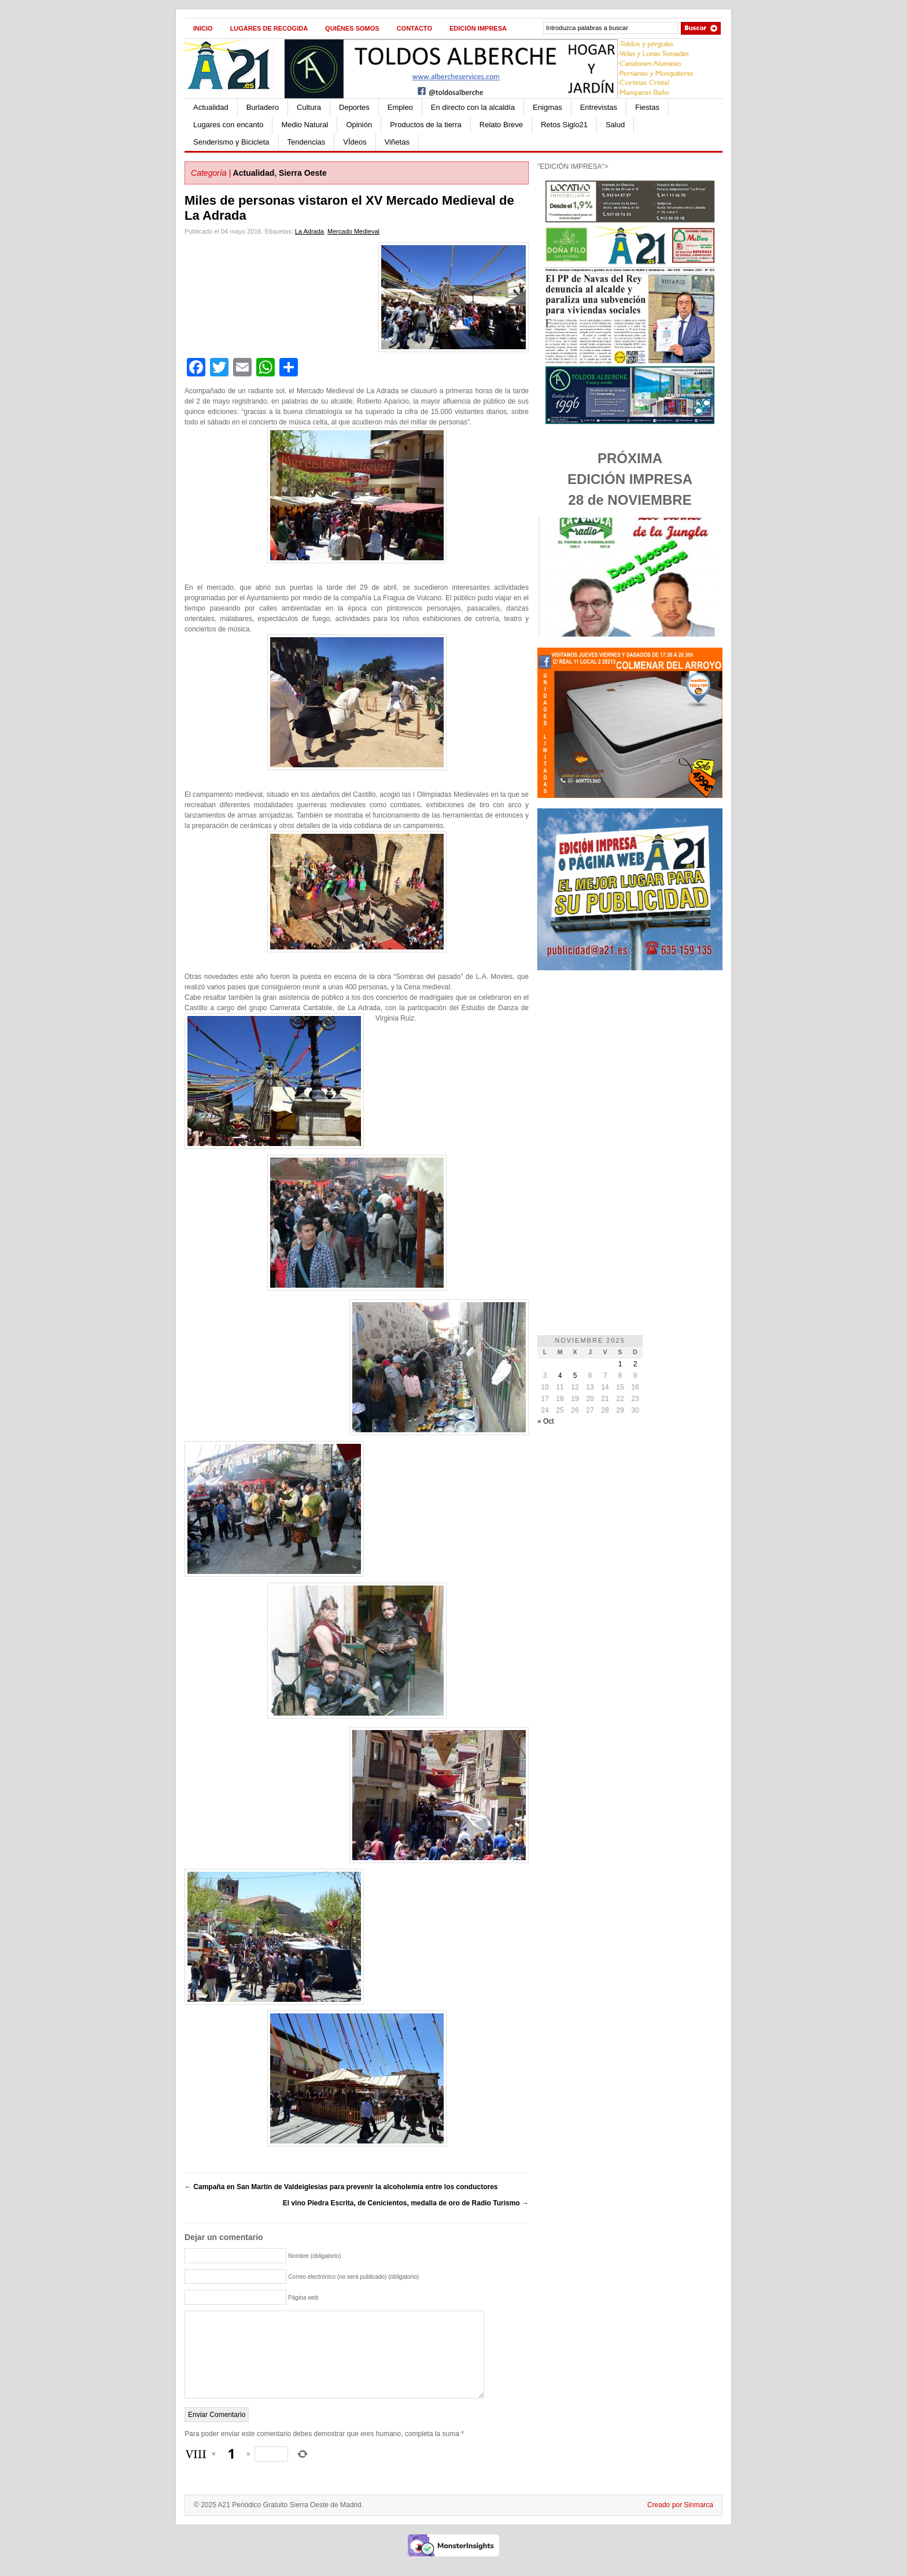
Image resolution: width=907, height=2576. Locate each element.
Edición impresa (478, 28)
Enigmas (547, 107)
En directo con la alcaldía (473, 107)
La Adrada (309, 231)
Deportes (354, 107)
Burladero (262, 107)
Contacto (414, 28)
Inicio (203, 28)
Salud (615, 124)
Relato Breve (501, 124)
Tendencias (306, 142)
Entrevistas (598, 107)
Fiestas (647, 107)
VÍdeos (354, 142)
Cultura (309, 107)
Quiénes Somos (352, 28)
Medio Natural (304, 124)
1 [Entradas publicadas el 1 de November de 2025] (620, 1364)
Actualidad (210, 107)
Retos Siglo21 (564, 124)
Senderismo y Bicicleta (231, 142)
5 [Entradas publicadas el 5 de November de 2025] (575, 1376)
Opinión (359, 124)
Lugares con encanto (228, 124)
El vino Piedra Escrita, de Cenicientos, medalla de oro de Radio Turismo (406, 2203)
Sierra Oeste (303, 173)
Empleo (400, 107)
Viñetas (397, 142)
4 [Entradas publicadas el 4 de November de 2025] (560, 1376)
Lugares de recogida (269, 28)
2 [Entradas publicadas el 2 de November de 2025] (635, 1364)
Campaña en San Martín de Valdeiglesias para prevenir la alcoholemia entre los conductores (341, 2187)
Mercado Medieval (353, 231)
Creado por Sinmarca (680, 2522)
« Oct (545, 1421)
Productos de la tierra (426, 124)
